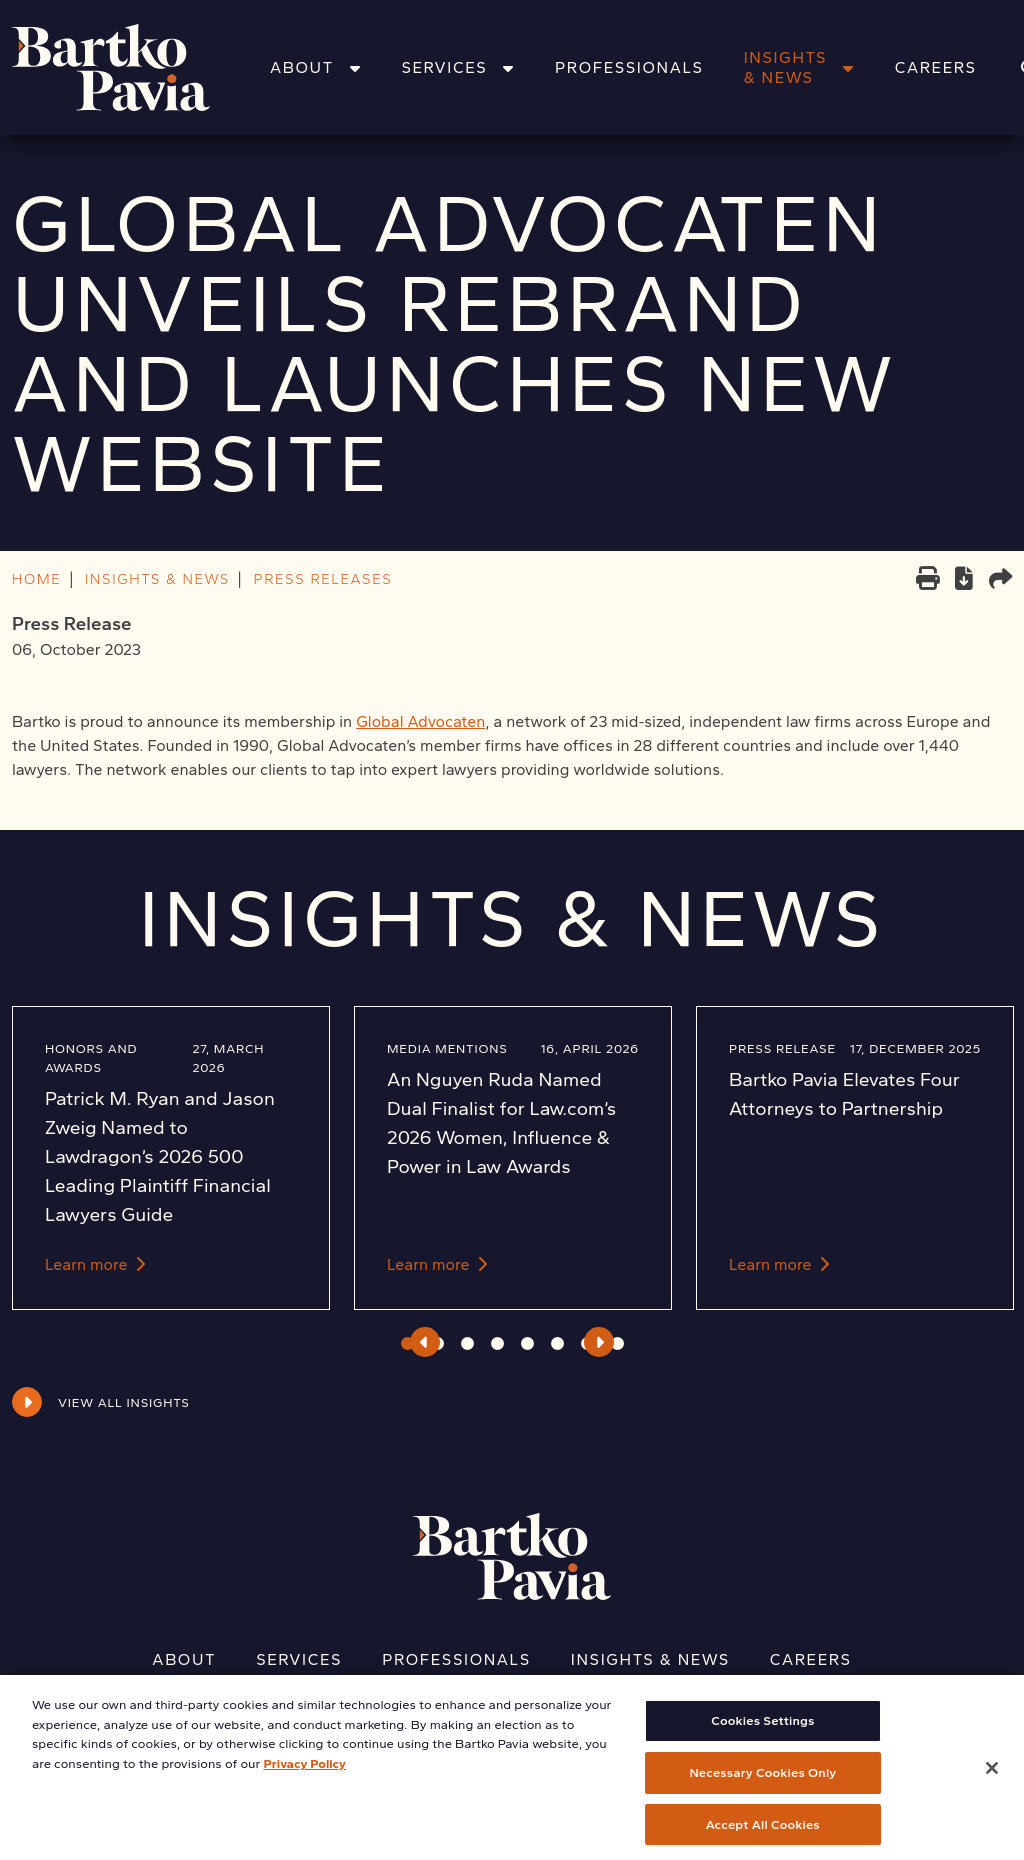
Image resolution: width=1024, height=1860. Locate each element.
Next (599, 1342)
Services (458, 67)
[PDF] (964, 581)
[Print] (927, 580)
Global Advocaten (420, 721)
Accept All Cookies (763, 1838)
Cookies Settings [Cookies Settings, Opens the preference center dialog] (762, 1735)
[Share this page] (1000, 580)
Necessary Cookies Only (762, 1787)
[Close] (992, 1783)
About (315, 67)
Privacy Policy (304, 1777)
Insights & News (799, 67)
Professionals (629, 67)
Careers (936, 67)
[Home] (137, 67)
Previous (424, 1342)
